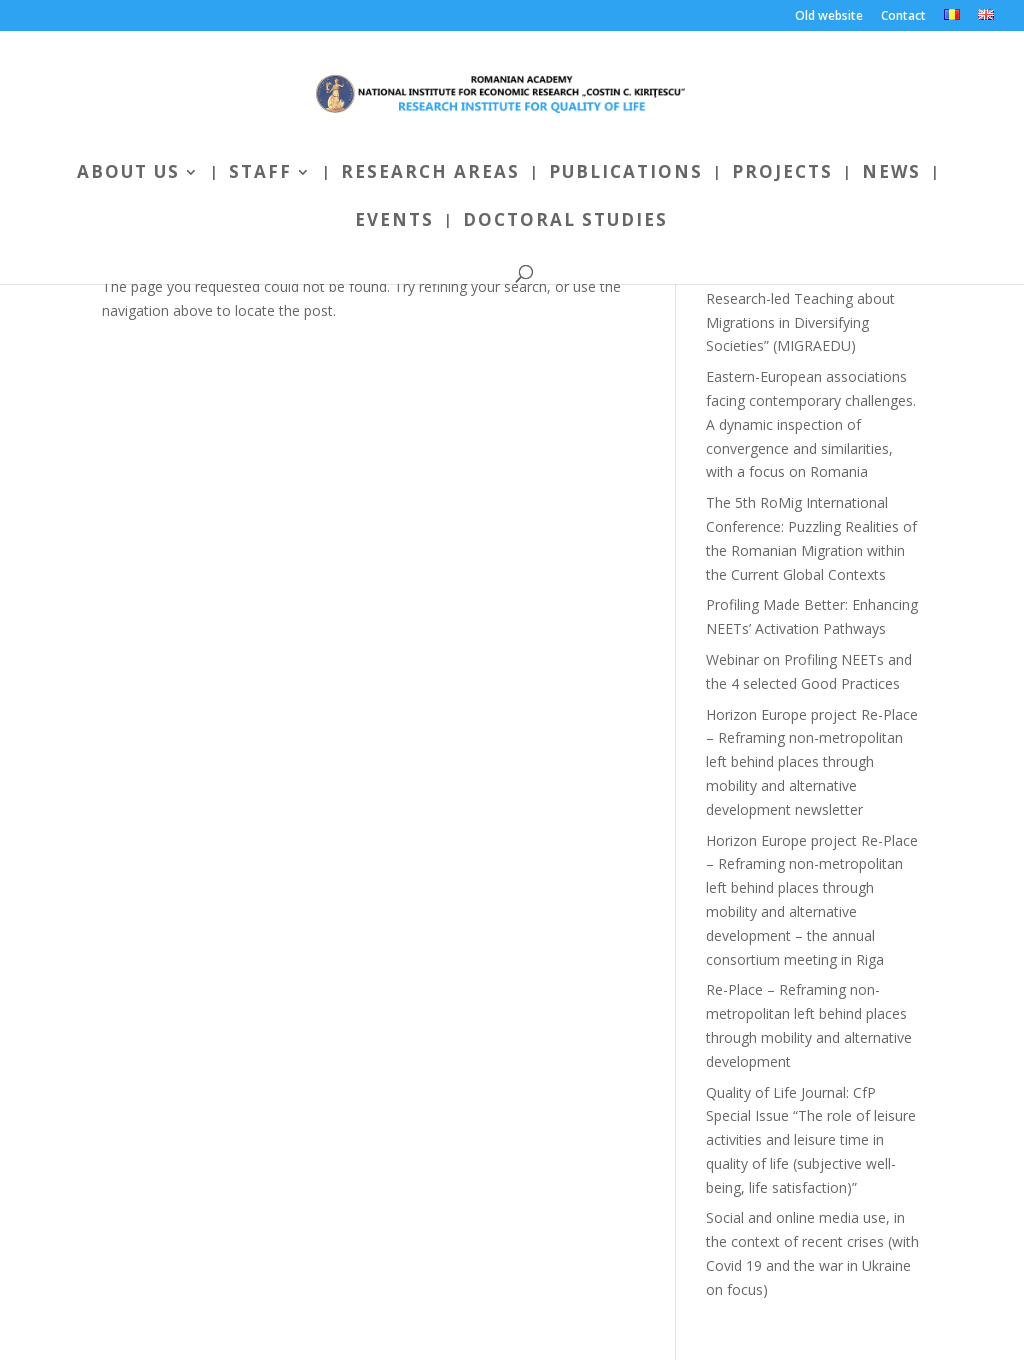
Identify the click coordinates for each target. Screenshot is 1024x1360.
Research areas (430, 174)
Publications (626, 174)
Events (394, 222)
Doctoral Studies (565, 222)
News (891, 174)
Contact (903, 17)
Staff (260, 174)
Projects (782, 174)
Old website (829, 17)
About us (128, 174)
